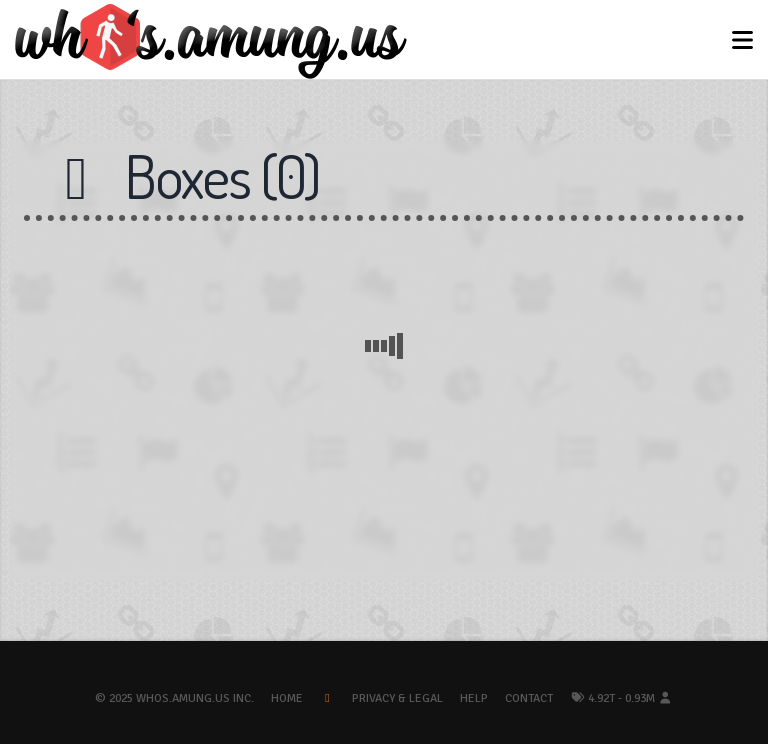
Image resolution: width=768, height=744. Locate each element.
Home (287, 698)
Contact (529, 698)
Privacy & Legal (397, 698)
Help (474, 698)
